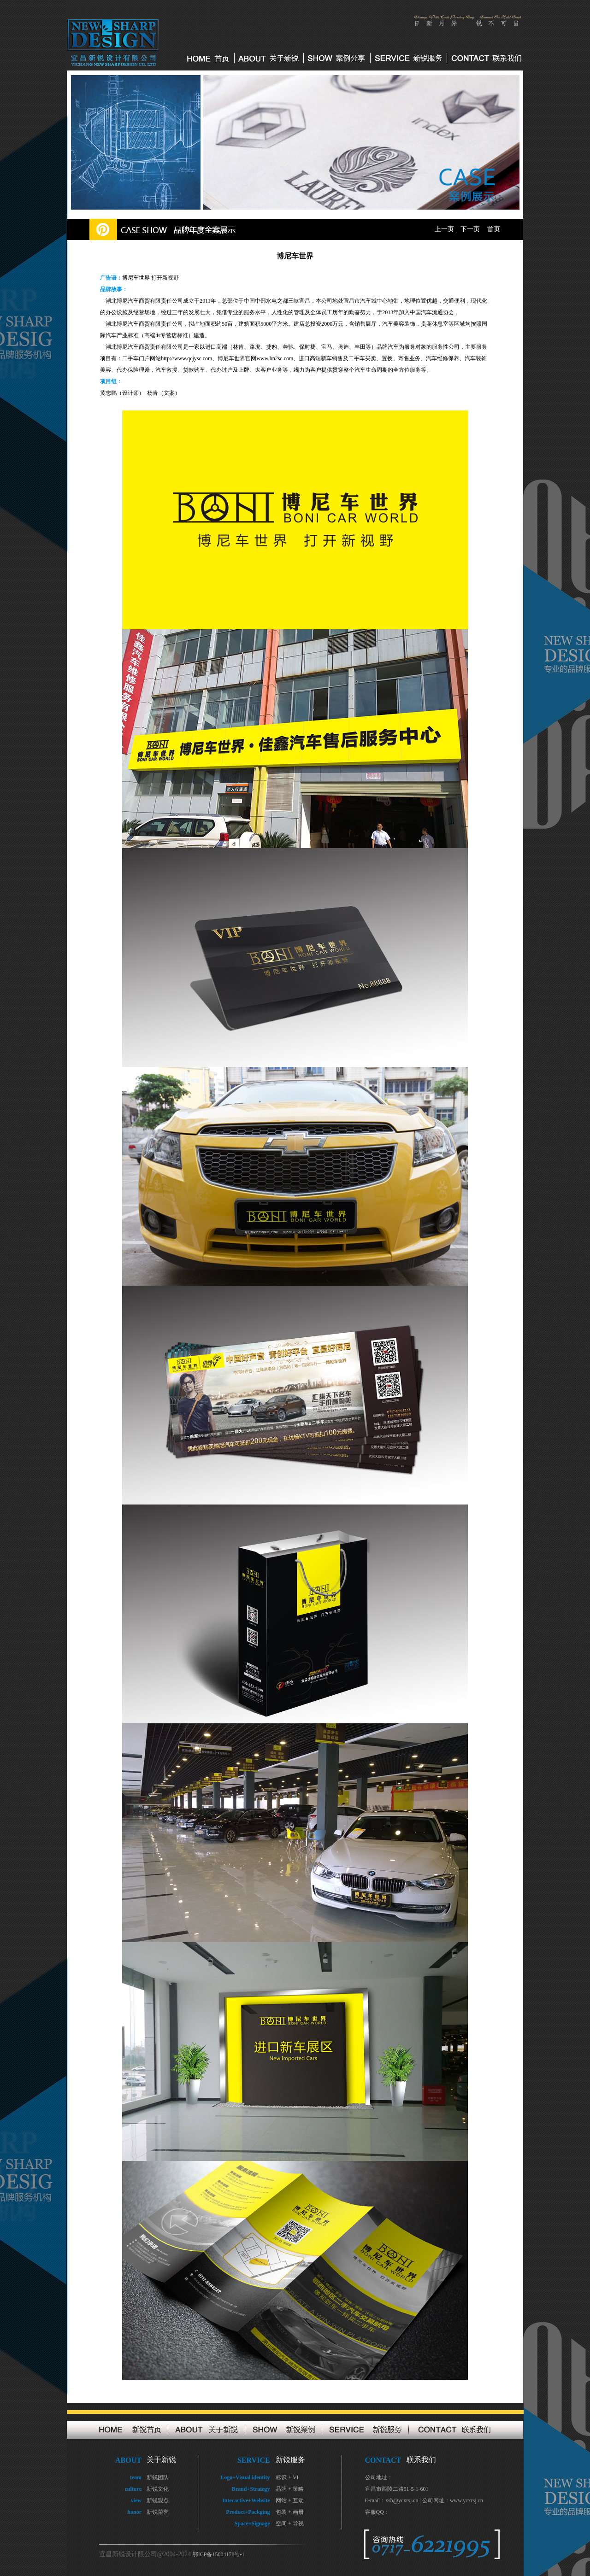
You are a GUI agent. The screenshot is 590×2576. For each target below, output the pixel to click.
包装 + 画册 (290, 2512)
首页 (493, 229)
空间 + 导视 (290, 2523)
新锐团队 (158, 2477)
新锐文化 (158, 2489)
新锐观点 (158, 2500)
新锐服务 (290, 2460)
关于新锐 (161, 2460)
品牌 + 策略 (290, 2489)
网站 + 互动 (290, 2500)
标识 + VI (287, 2477)
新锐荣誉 (158, 2512)
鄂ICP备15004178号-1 (219, 2554)
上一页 (444, 229)
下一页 (470, 229)
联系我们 (421, 2460)
